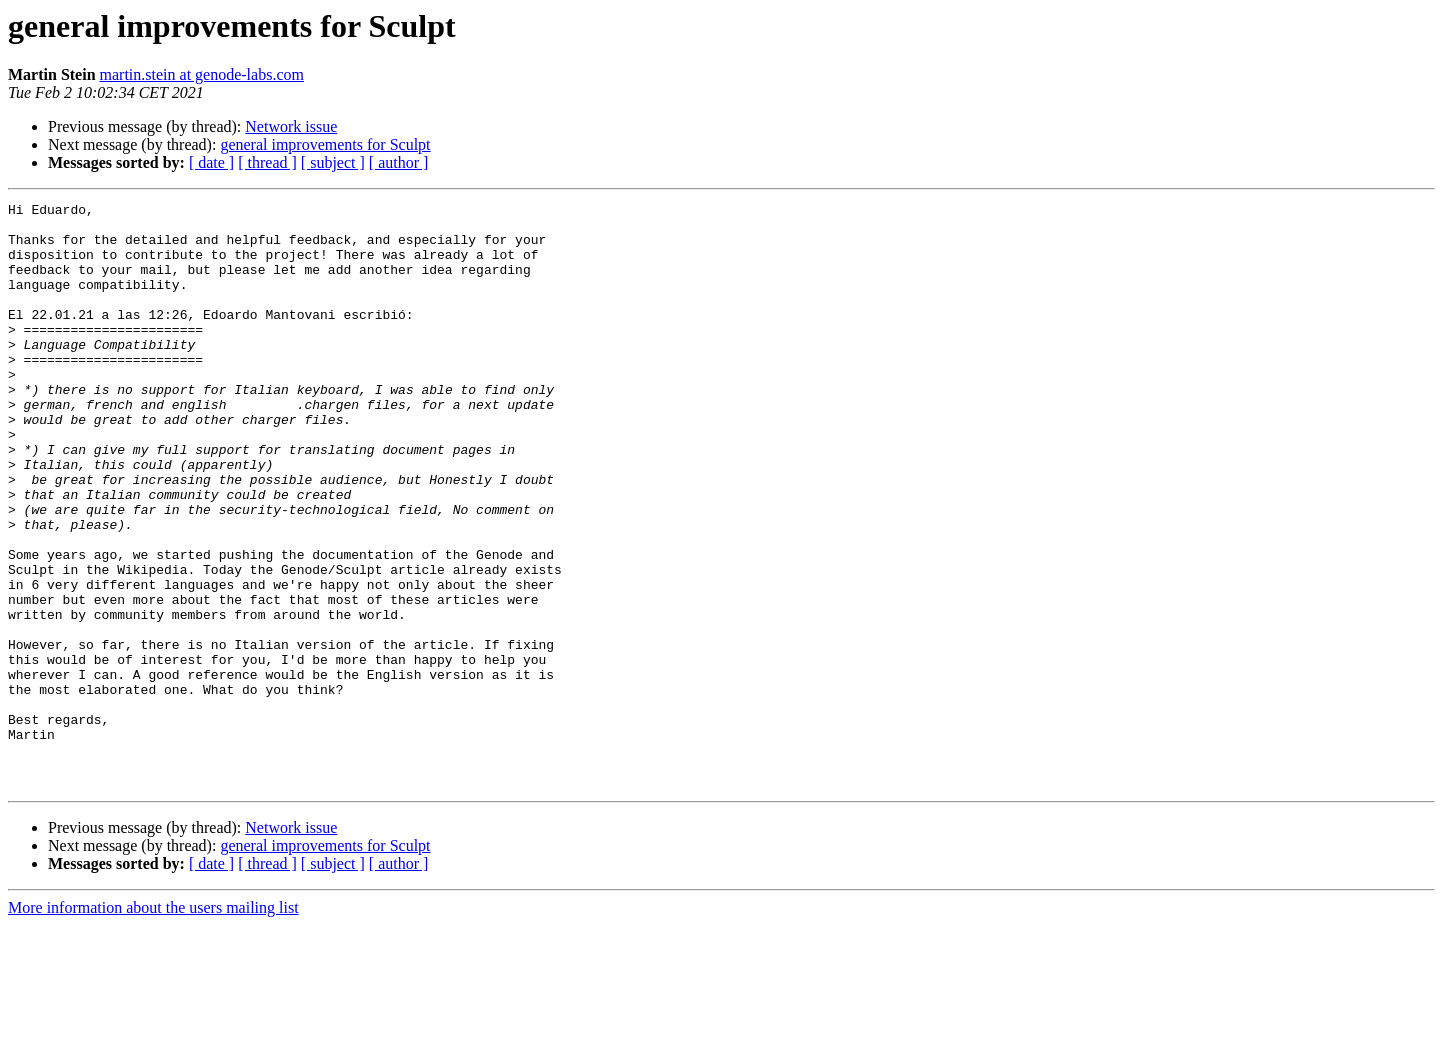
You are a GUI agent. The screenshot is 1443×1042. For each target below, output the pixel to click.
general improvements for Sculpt (325, 144)
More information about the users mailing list (153, 1024)
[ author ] (399, 162)
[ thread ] (267, 162)
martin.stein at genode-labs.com (202, 74)
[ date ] (211, 162)
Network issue (291, 126)
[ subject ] (333, 162)
